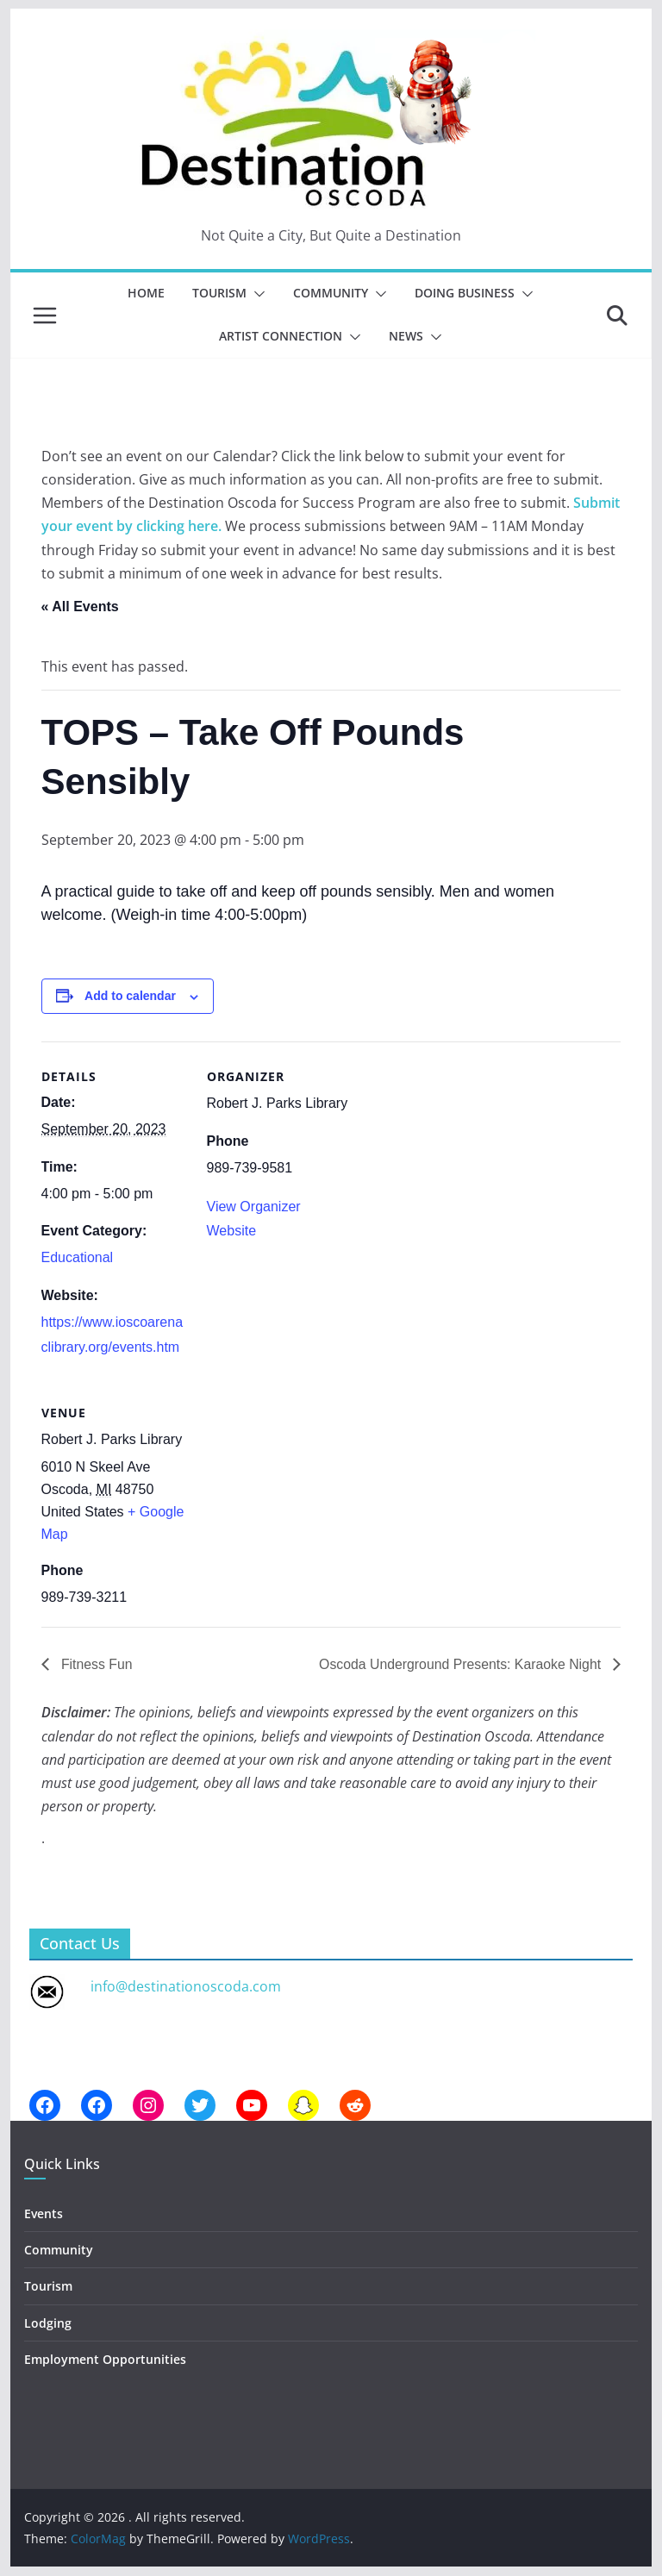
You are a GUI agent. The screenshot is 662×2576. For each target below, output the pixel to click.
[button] (256, 294)
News (406, 336)
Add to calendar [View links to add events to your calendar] (130, 996)
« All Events (80, 606)
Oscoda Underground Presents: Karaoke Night (459, 1664)
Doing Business (465, 292)
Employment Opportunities (105, 2359)
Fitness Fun (96, 1664)
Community (330, 292)
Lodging (48, 2323)
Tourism (219, 292)
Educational (77, 1257)
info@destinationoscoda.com (186, 1986)
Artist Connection (280, 336)
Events (43, 2213)
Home (146, 292)
